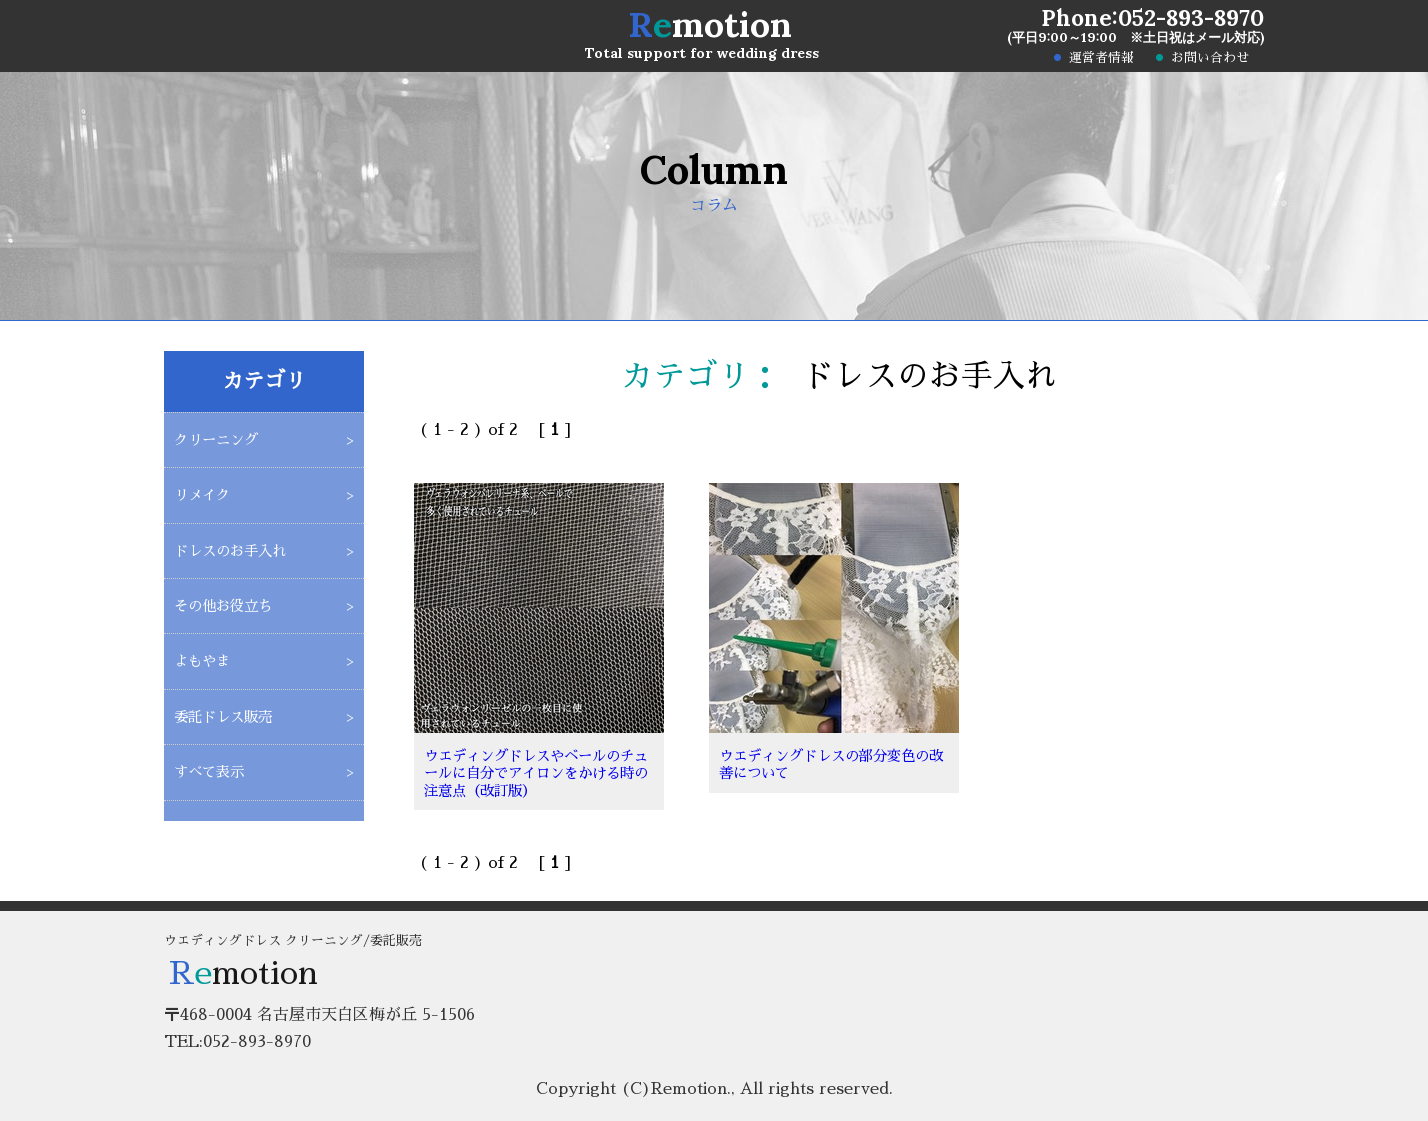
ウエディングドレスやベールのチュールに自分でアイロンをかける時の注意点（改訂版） (536, 773)
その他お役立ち (223, 606)
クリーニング (216, 440)
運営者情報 (1101, 58)
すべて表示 (209, 772)
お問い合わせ (1210, 58)
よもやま (202, 661)
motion (710, 24)
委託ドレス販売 (223, 717)
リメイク (202, 495)
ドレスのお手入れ (230, 551)
